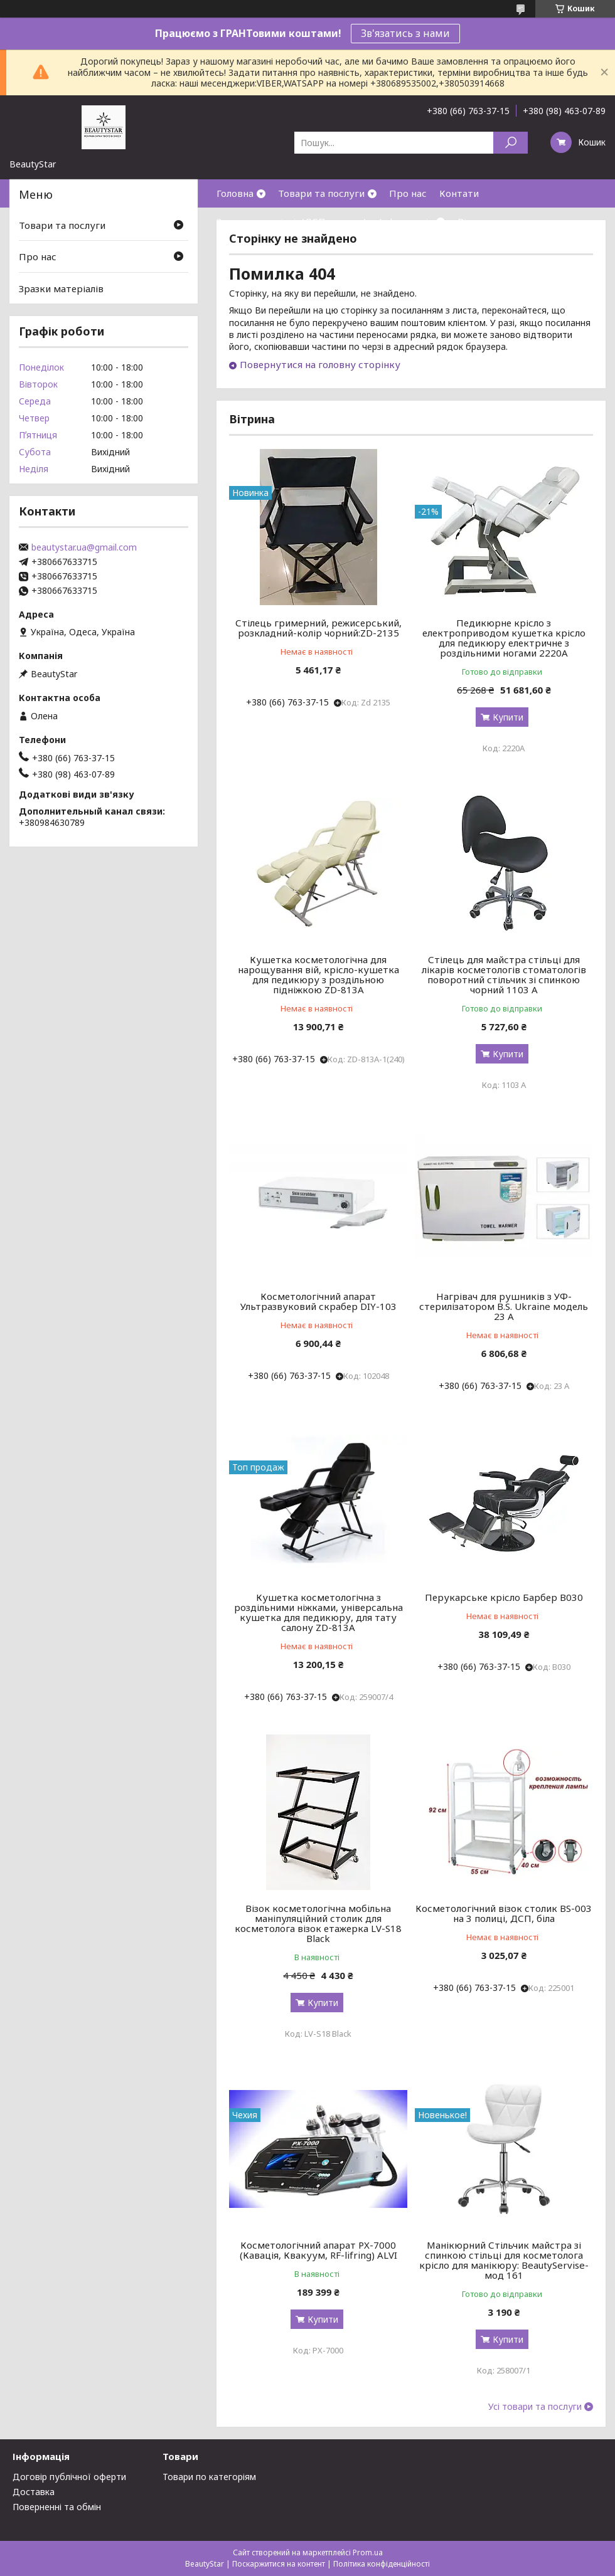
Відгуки (475, 221)
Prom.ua (368, 2552)
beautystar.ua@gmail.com (84, 547)
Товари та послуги (321, 193)
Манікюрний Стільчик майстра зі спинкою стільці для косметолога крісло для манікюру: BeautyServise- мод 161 (504, 2260)
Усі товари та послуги (535, 2406)
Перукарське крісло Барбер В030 (504, 1597)
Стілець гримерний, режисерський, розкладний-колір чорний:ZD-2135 (318, 628)
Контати (459, 193)
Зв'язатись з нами (405, 33)
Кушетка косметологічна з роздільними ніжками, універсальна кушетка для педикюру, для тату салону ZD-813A (318, 1612)
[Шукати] (510, 143)
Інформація (406, 221)
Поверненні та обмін (57, 2507)
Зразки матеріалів (61, 288)
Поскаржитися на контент (278, 2563)
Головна (235, 193)
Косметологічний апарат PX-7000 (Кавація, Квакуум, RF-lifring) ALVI (318, 2250)
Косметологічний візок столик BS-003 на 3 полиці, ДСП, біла (503, 1913)
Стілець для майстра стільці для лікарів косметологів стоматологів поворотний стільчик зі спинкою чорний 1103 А (504, 974)
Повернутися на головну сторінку (320, 364)
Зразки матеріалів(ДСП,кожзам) (291, 221)
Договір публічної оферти (69, 2477)
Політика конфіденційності (381, 2563)
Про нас (408, 193)
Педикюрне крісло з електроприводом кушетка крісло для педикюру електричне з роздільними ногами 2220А (504, 638)
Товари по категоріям (209, 2477)
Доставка (34, 2492)
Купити (508, 717)
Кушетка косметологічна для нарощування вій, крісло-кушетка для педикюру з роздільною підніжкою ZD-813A (318, 974)
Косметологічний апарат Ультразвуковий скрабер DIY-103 (318, 1301)
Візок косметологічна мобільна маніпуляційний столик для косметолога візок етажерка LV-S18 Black (318, 1923)
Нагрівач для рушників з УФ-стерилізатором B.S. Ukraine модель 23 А (503, 1306)
